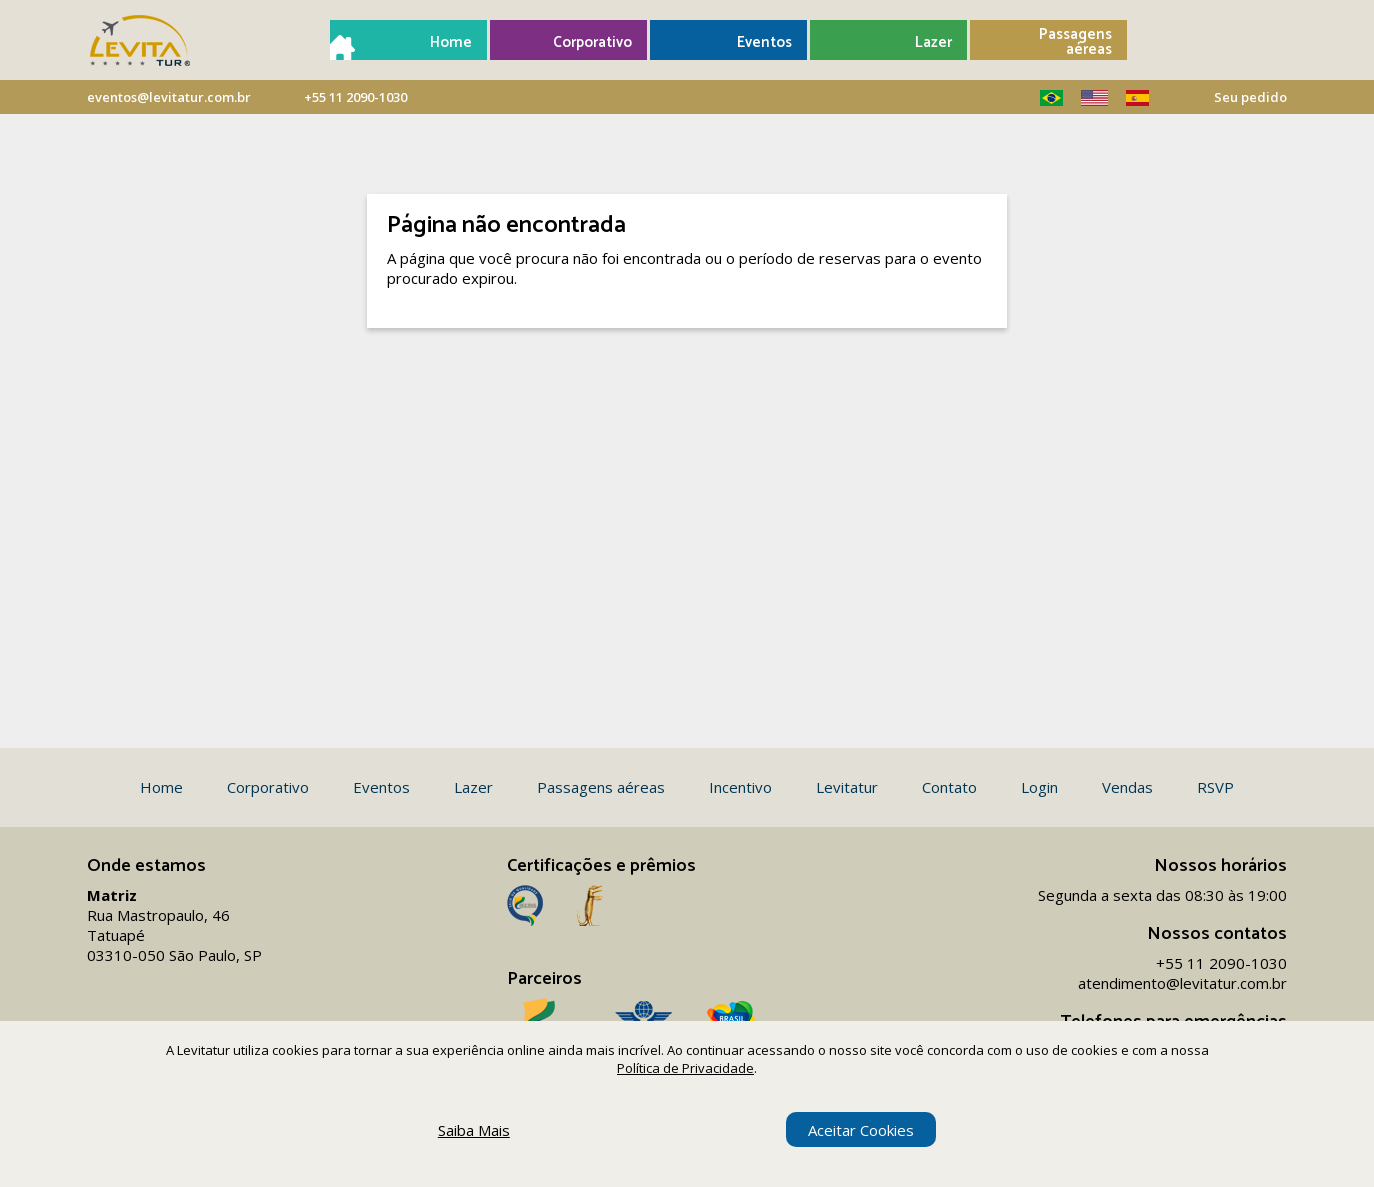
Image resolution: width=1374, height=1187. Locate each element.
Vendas (1127, 787)
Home (451, 42)
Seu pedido (1250, 97)
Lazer (933, 42)
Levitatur (847, 787)
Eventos (764, 42)
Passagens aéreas (1075, 42)
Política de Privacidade (685, 1068)
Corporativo (592, 42)
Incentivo (740, 787)
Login (1039, 787)
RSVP (1215, 787)
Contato (949, 787)
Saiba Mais (474, 1130)
